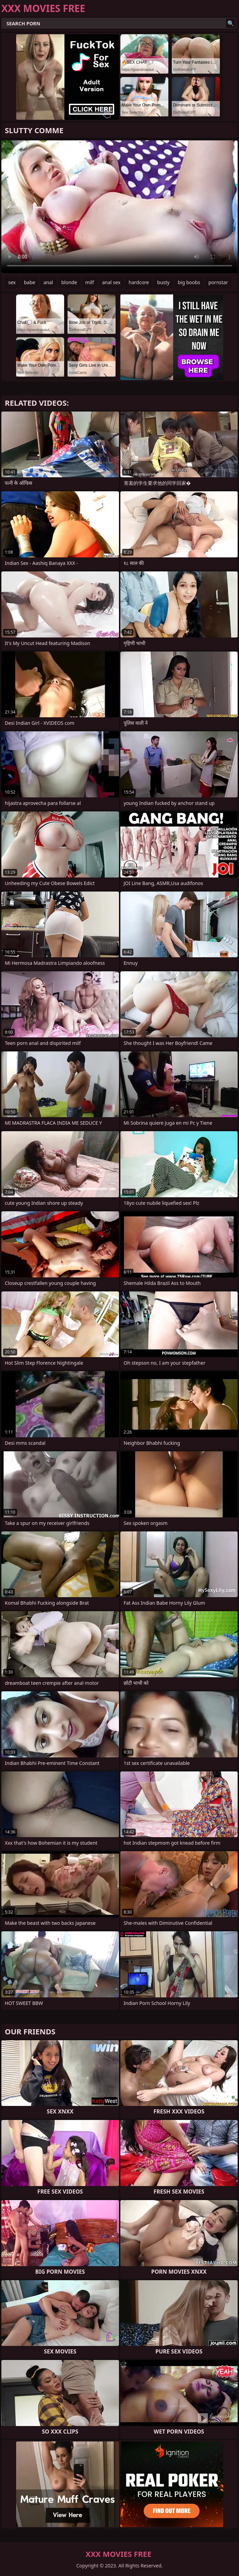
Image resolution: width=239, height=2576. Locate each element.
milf (89, 282)
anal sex (111, 282)
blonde (69, 282)
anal (48, 282)
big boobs (189, 282)
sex (12, 282)
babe (29, 282)
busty (163, 282)
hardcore (139, 282)
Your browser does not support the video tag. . (119, 206)
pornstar (218, 282)
